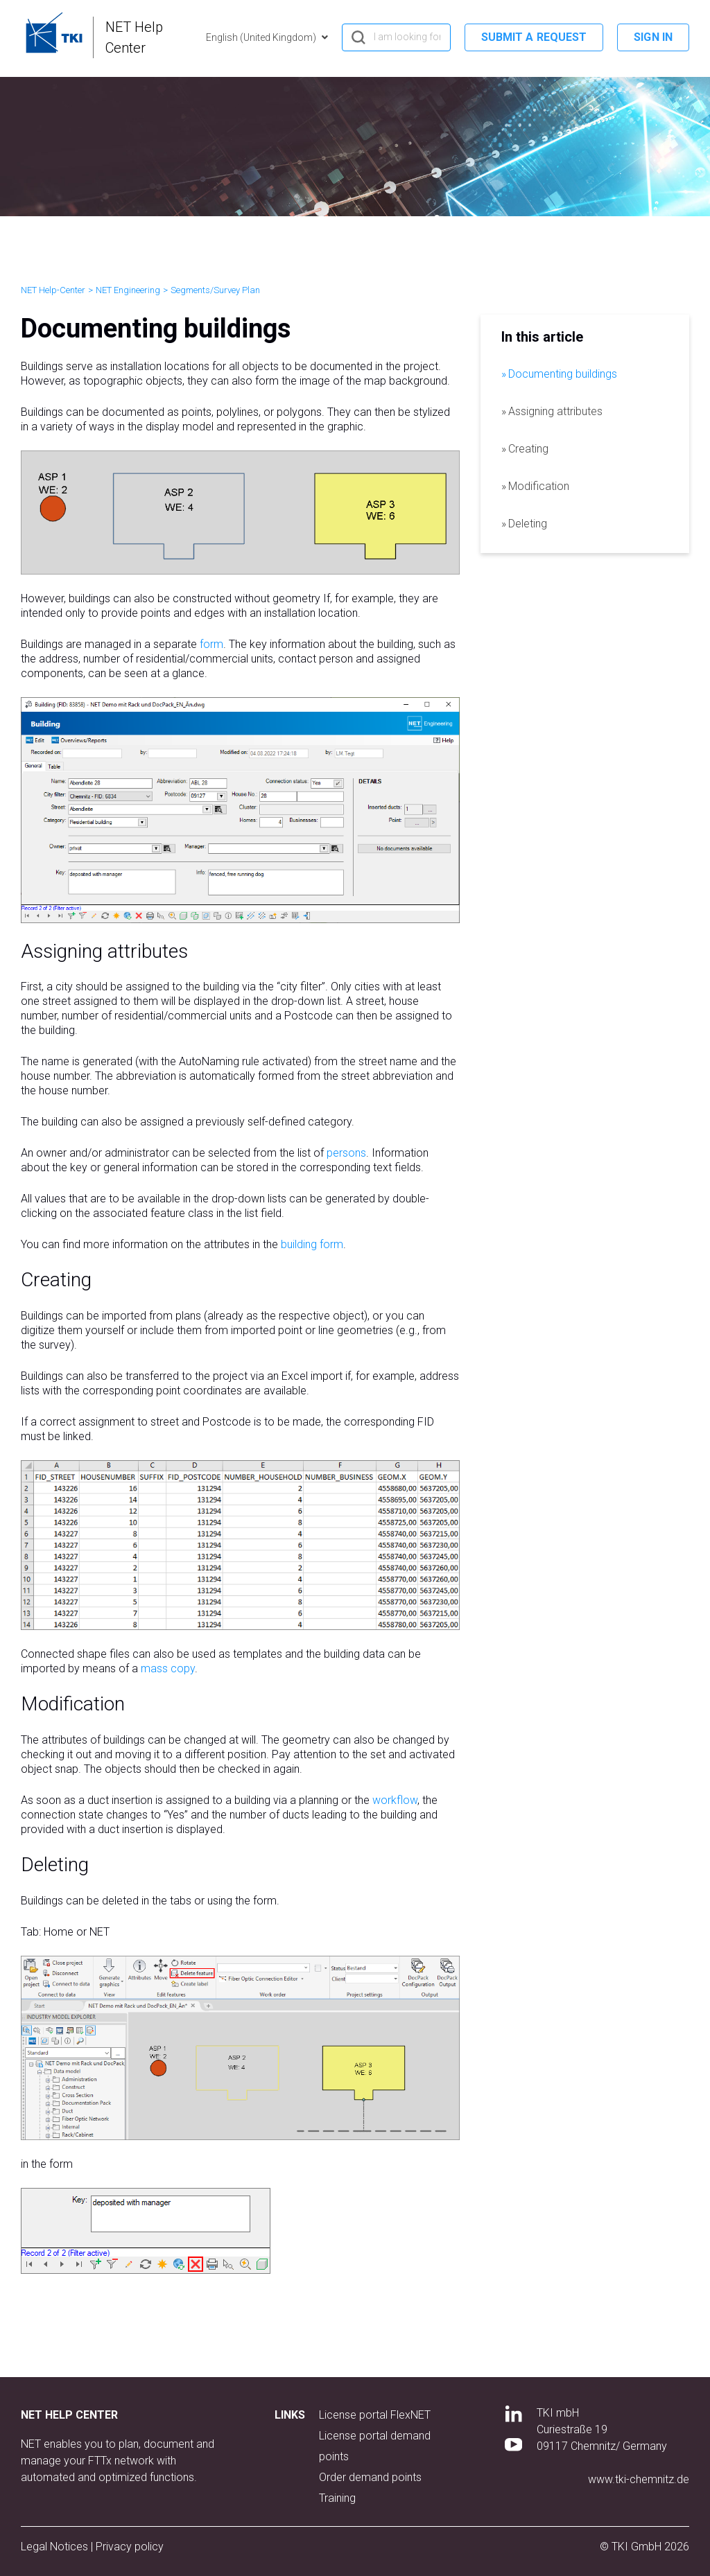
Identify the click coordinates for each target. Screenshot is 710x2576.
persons (346, 1152)
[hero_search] (396, 37)
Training (337, 2498)
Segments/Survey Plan (215, 290)
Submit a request (534, 37)
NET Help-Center (53, 290)
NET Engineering (128, 290)
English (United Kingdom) (262, 37)
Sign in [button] (653, 37)
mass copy (168, 1668)
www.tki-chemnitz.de (638, 2479)
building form (312, 1244)
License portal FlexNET (375, 2414)
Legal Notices (56, 2546)
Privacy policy (130, 2546)
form (211, 644)
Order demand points (370, 2477)
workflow (394, 1800)
